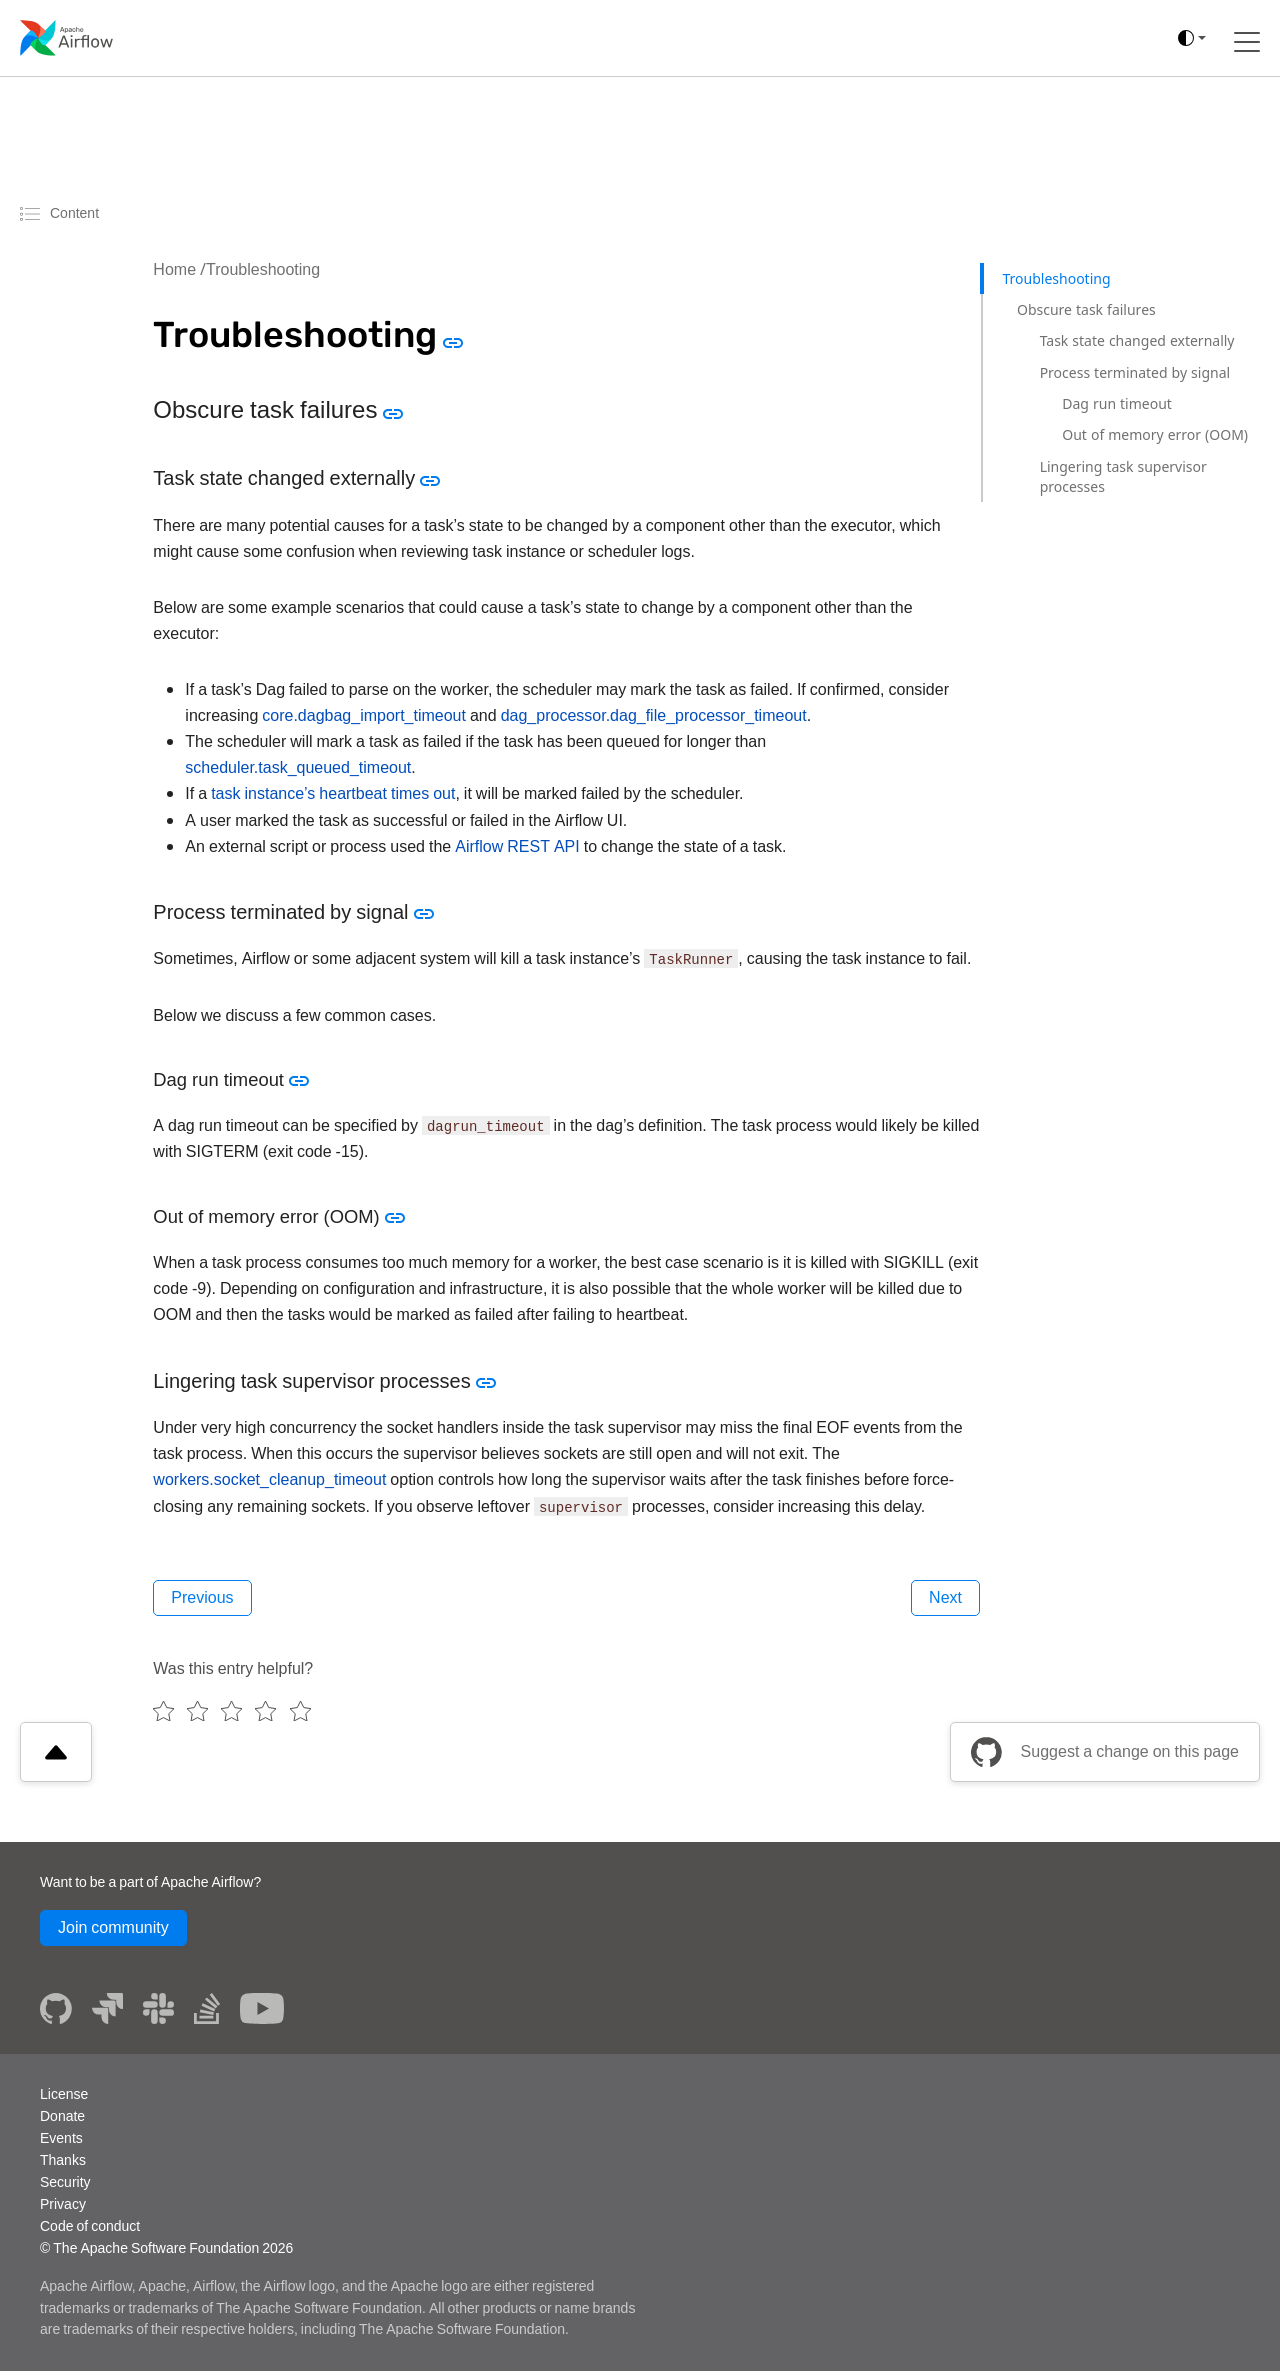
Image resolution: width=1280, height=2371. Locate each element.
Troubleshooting (263, 269)
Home (174, 269)
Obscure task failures (1086, 309)
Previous (202, 1597)
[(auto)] (1192, 38)
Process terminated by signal (1135, 372)
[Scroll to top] (56, 1752)
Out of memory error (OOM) (1155, 434)
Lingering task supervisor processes (1123, 476)
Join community (113, 1927)
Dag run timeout (1117, 403)
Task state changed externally (1137, 340)
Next (945, 1597)
